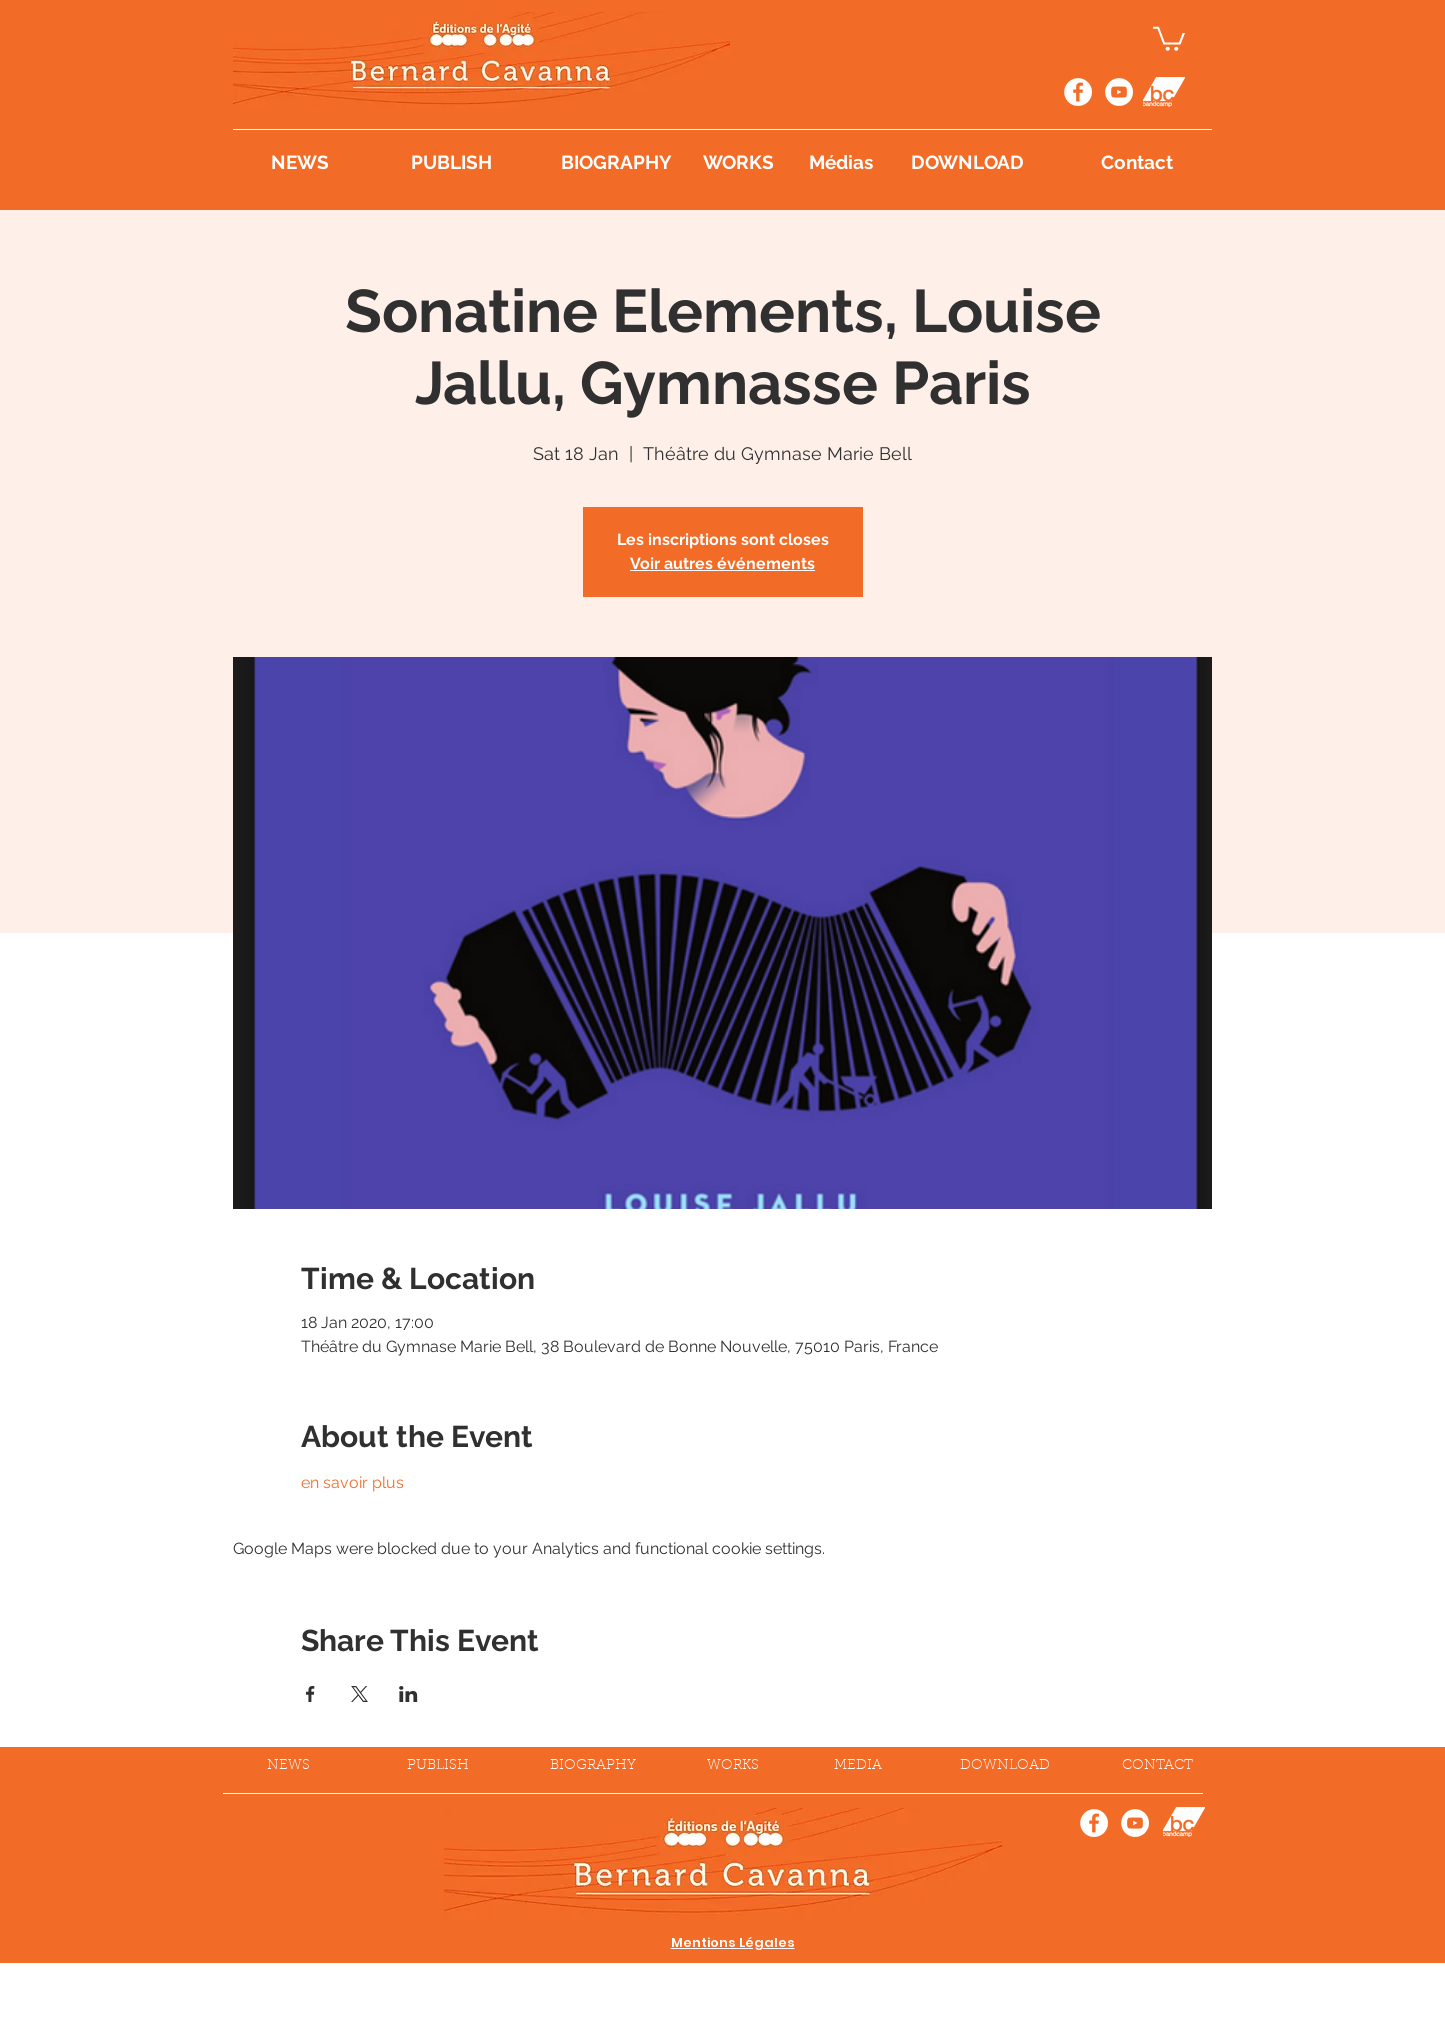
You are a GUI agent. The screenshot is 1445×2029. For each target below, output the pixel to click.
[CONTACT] (1158, 1767)
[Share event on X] (359, 1694)
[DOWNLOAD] (992, 162)
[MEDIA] (858, 1767)
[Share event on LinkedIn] (408, 1694)
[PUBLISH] (466, 162)
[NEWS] (317, 162)
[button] (1169, 37)
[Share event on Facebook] (310, 1694)
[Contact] (1137, 162)
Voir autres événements (722, 563)
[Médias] (842, 162)
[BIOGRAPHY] (616, 162)
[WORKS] (739, 162)
